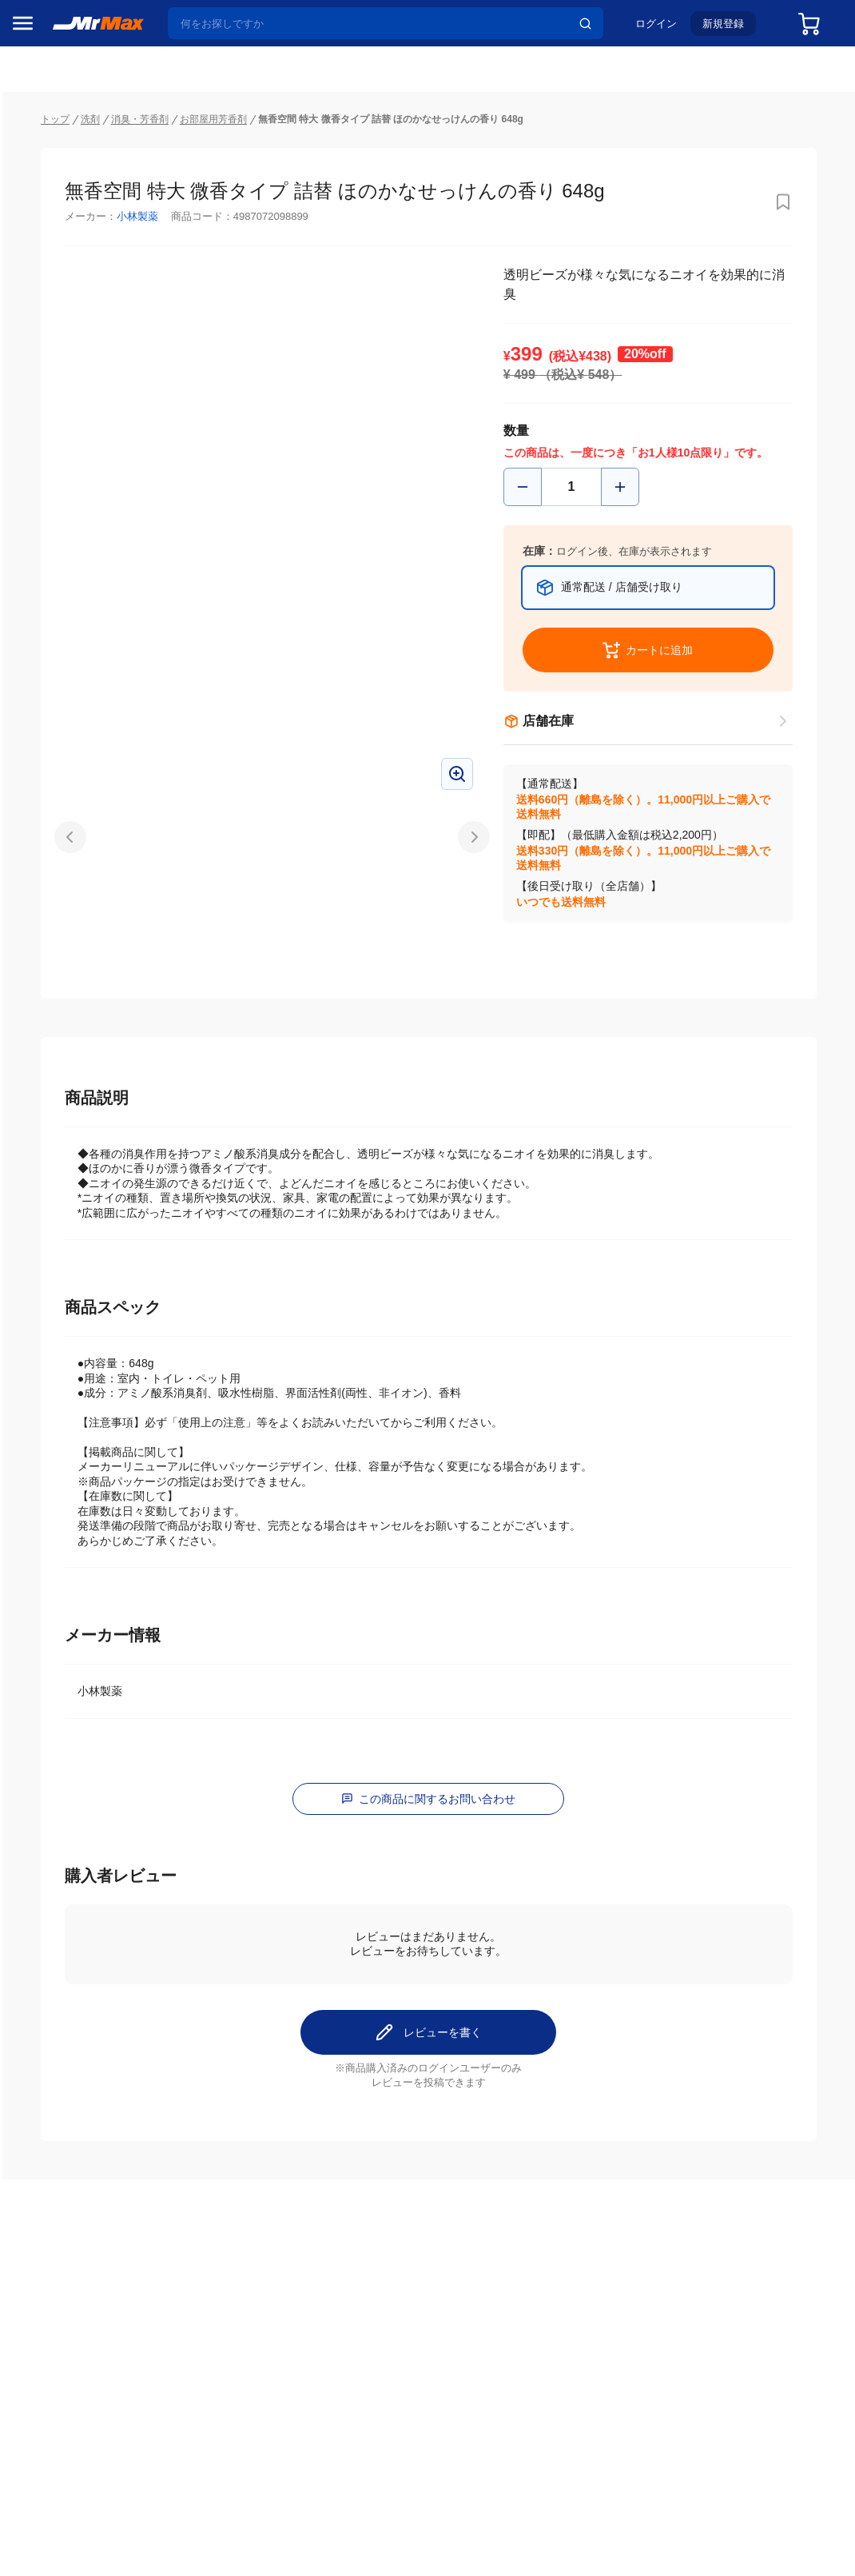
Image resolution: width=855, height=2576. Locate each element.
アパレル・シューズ (69, 1156)
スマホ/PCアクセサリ (69, 1089)
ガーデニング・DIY (67, 1291)
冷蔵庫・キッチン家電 (69, 921)
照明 (30, 1056)
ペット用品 (47, 1123)
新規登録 (732, 29)
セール (36, 162)
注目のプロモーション (75, 192)
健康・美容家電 (58, 1022)
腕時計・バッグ (58, 1190)
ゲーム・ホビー (58, 1257)
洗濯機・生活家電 (64, 989)
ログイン (665, 29)
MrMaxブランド (58, 223)
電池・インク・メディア (69, 1224)
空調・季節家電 (58, 955)
